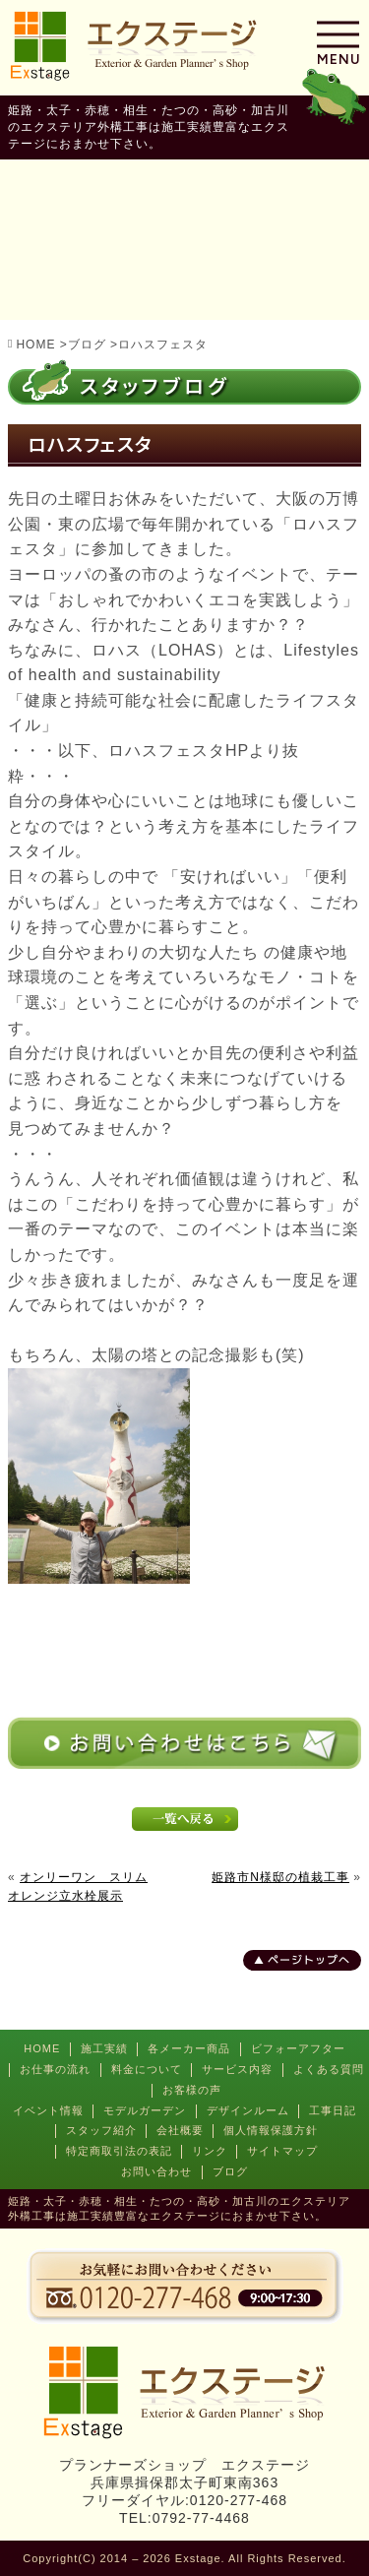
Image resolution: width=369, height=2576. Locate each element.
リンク (209, 2151)
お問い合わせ (156, 2171)
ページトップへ (309, 1960)
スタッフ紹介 (101, 2130)
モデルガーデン (144, 2110)
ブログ (230, 2171)
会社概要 (180, 2130)
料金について (146, 2069)
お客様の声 (191, 2090)
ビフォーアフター (298, 2048)
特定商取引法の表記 (119, 2151)
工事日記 (332, 2110)
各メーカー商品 (189, 2048)
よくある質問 (328, 2069)
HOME (42, 2048)
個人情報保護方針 (270, 2130)
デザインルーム (248, 2110)
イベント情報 (48, 2110)
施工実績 (104, 2048)
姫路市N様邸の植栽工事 (280, 1877)
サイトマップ (282, 2151)
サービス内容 (237, 2069)
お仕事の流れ (55, 2069)
